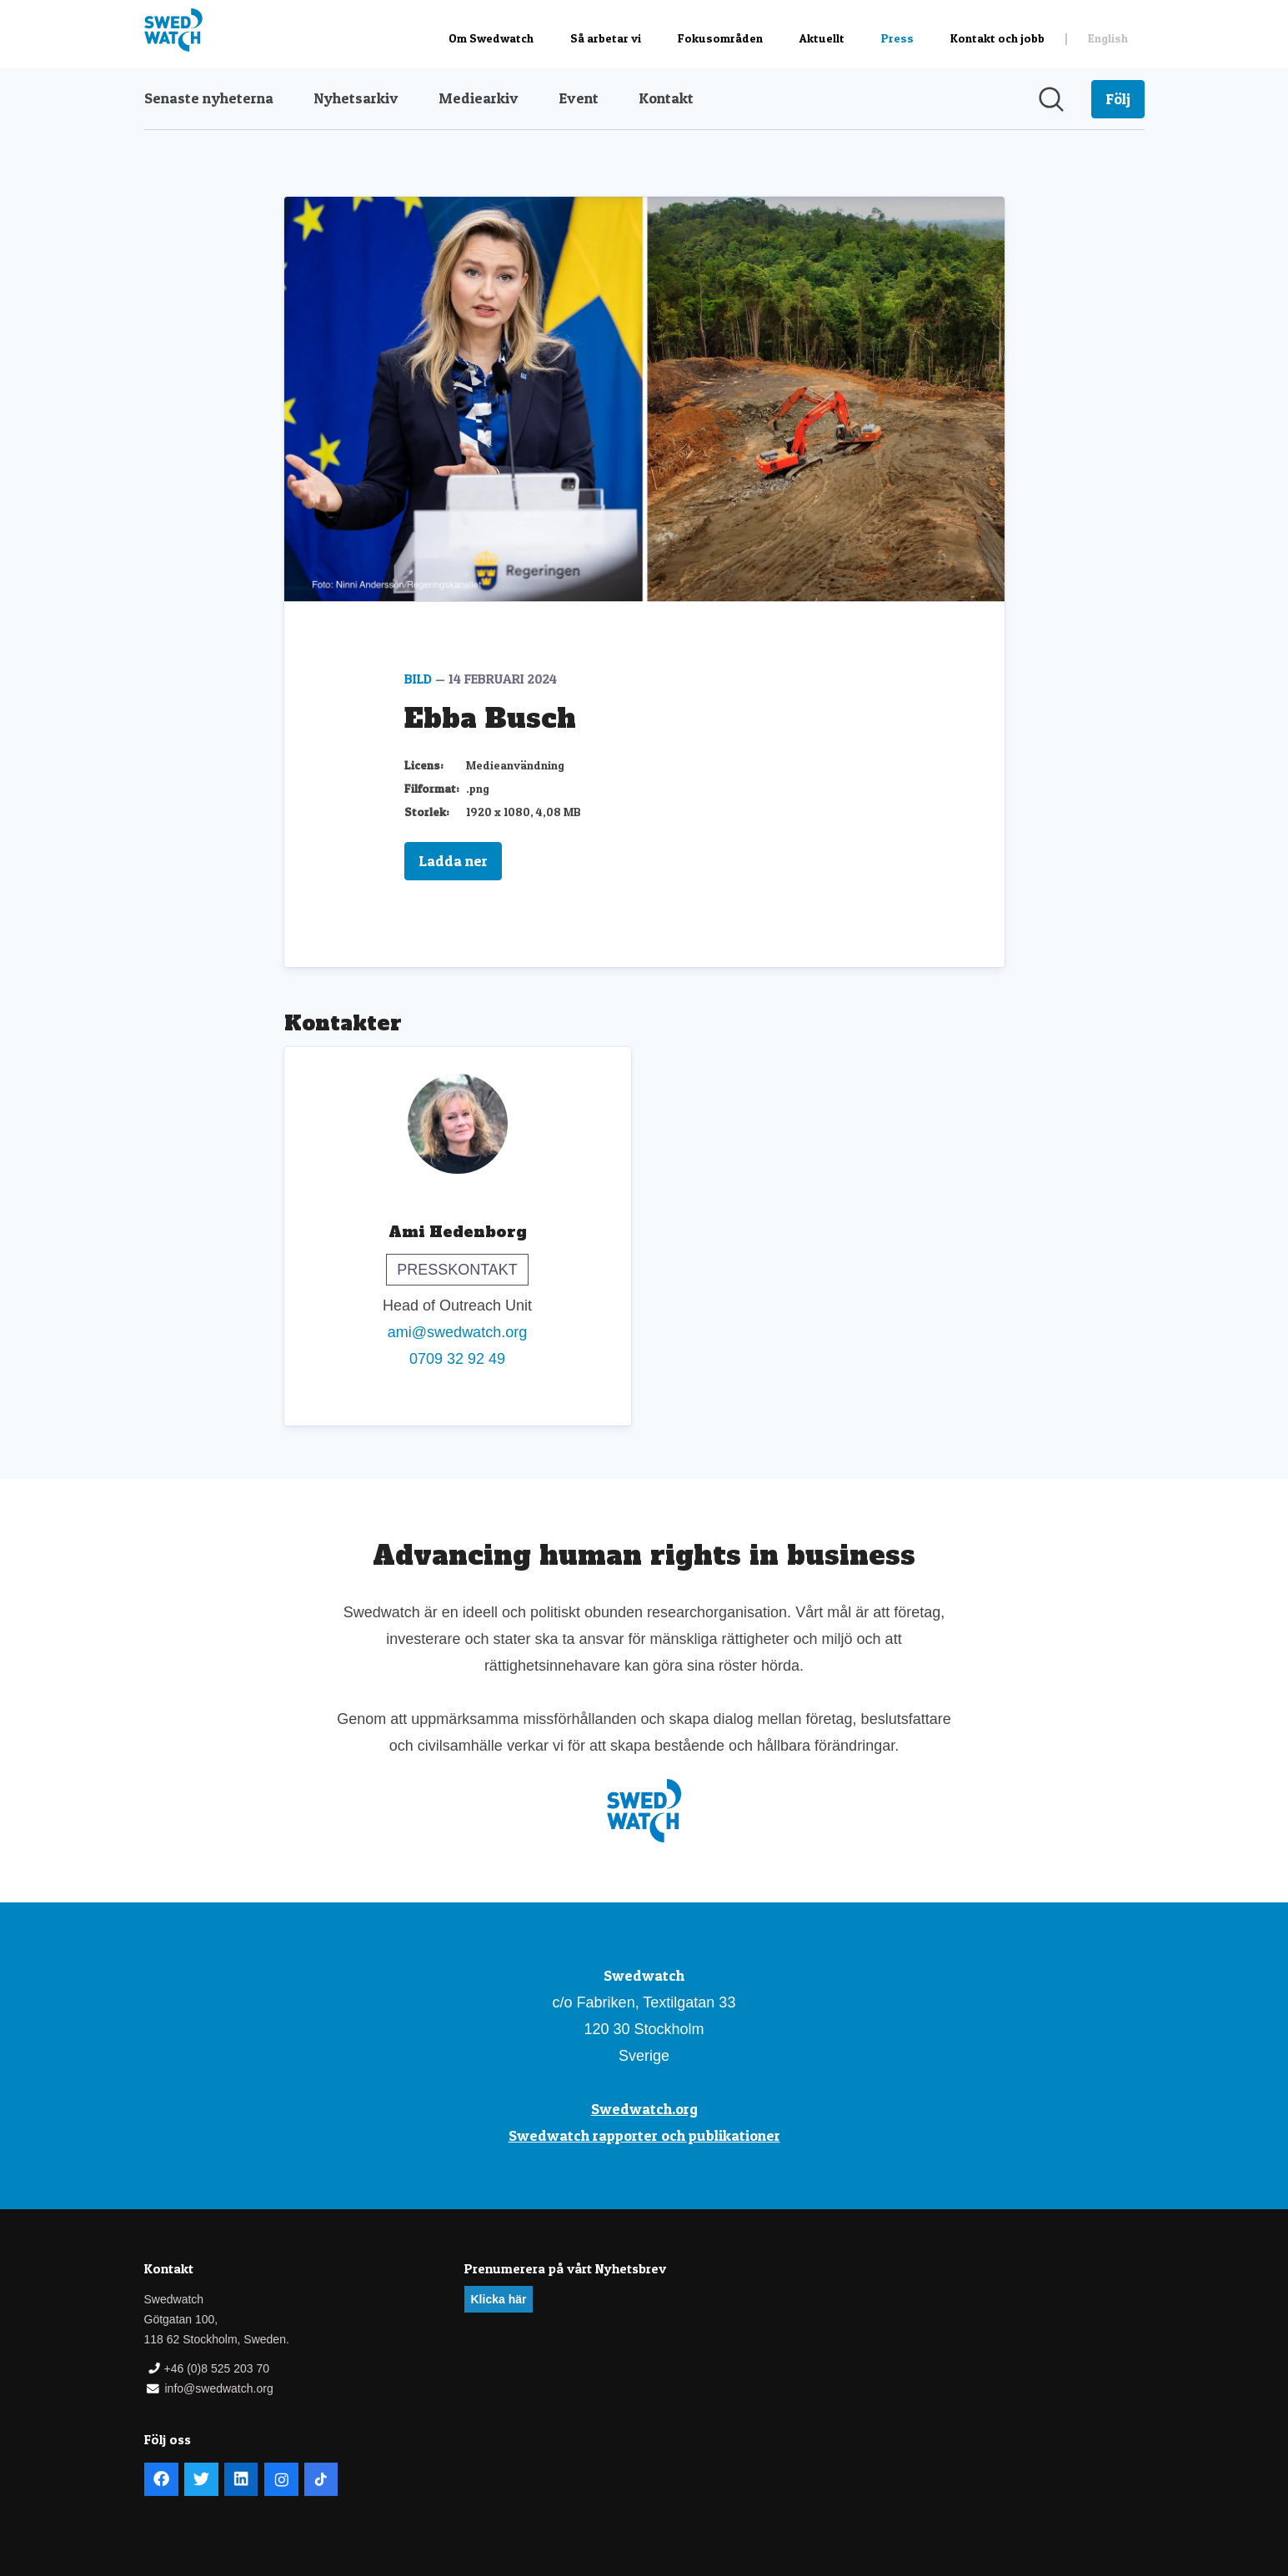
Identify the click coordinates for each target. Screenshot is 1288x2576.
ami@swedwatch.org (457, 1332)
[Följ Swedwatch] (1118, 99)
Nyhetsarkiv (355, 98)
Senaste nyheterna (208, 98)
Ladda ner (453, 861)
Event (579, 98)
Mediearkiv (479, 98)
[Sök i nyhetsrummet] (1051, 99)
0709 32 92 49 (457, 1359)
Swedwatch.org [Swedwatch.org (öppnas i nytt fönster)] (644, 2108)
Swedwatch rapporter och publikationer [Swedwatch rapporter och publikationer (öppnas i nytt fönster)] (644, 2135)
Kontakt (666, 98)
